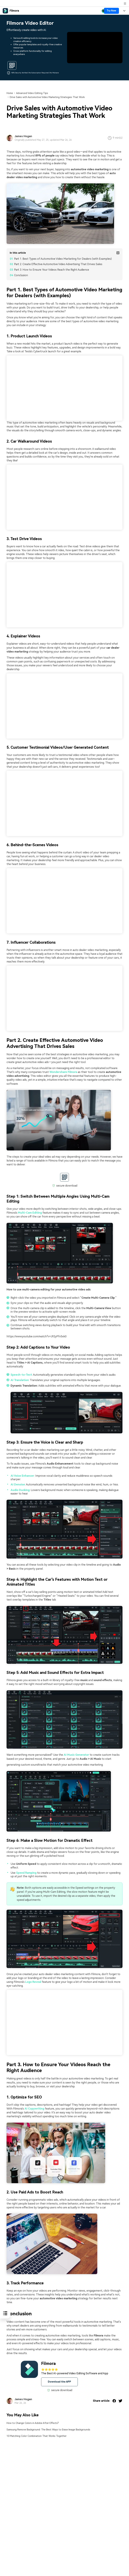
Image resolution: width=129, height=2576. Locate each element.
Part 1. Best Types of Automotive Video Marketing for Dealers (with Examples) (63, 258)
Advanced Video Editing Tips (32, 93)
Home (10, 93)
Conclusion (21, 275)
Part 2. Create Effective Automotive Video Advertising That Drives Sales (58, 264)
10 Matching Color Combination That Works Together (37, 2436)
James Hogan (23, 136)
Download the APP (59, 2381)
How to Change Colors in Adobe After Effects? (33, 2423)
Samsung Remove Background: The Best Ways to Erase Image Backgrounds (48, 2429)
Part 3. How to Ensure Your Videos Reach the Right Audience (51, 269)
